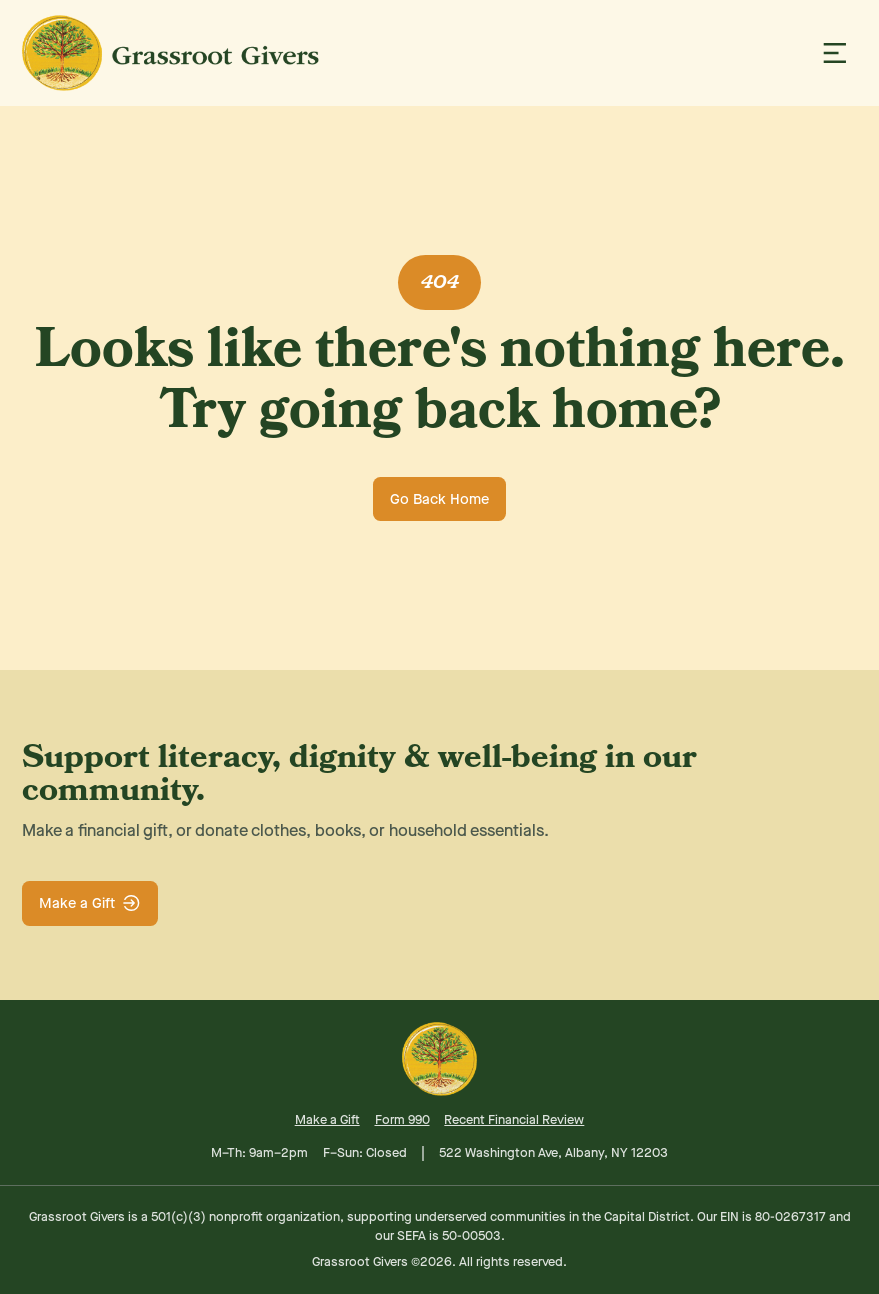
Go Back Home (439, 499)
